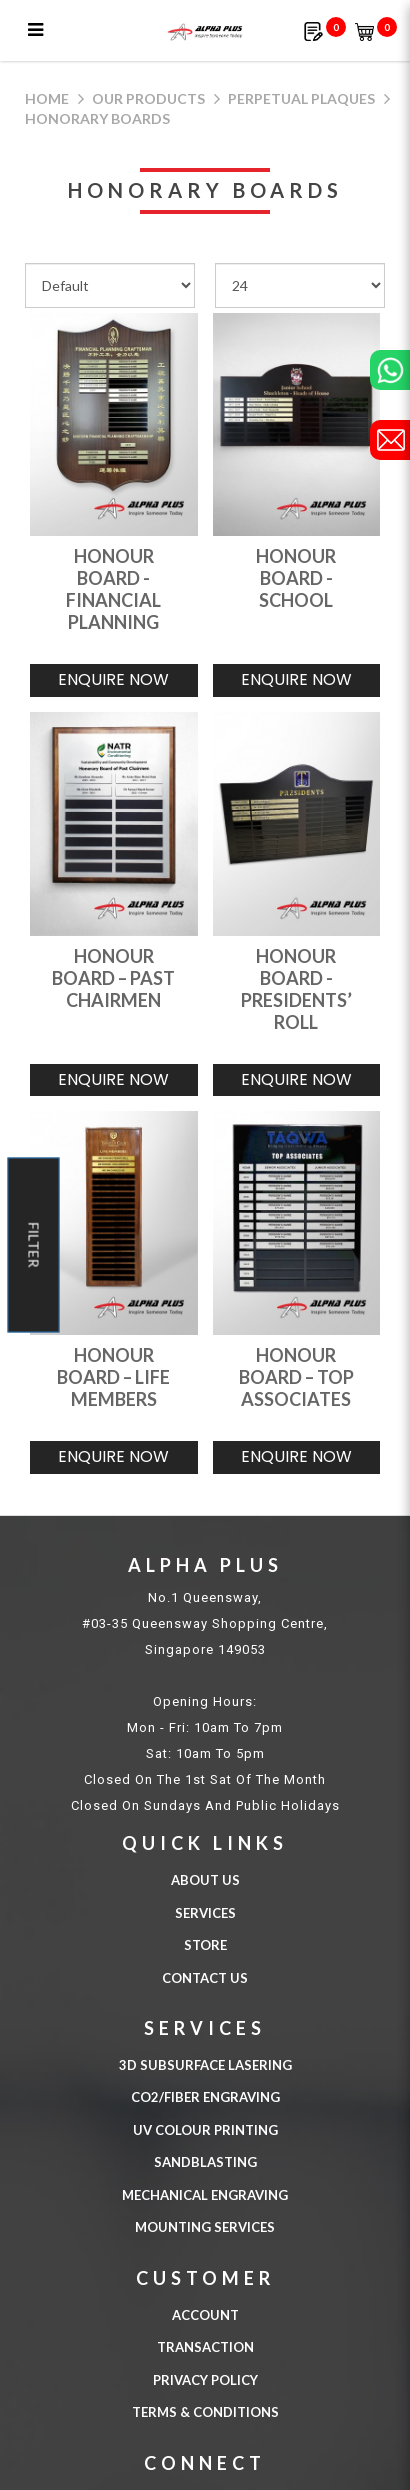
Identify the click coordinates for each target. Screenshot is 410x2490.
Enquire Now (113, 679)
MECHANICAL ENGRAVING (205, 2195)
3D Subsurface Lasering (205, 2065)
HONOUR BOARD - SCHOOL (296, 578)
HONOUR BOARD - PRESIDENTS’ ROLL (296, 989)
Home (47, 98)
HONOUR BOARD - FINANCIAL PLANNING (113, 589)
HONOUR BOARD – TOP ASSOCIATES (296, 1377)
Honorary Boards (97, 118)
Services (205, 1913)
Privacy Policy (205, 2380)
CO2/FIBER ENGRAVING (205, 2097)
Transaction (205, 2347)
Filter (34, 1245)
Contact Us (205, 1978)
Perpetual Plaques (301, 98)
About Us (205, 1880)
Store (205, 1945)
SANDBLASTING (205, 2162)
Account (205, 2315)
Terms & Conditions (205, 2412)
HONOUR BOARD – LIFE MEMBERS (113, 1377)
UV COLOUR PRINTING (205, 2130)
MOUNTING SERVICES (205, 2227)
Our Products (148, 98)
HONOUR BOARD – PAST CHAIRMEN (113, 978)
